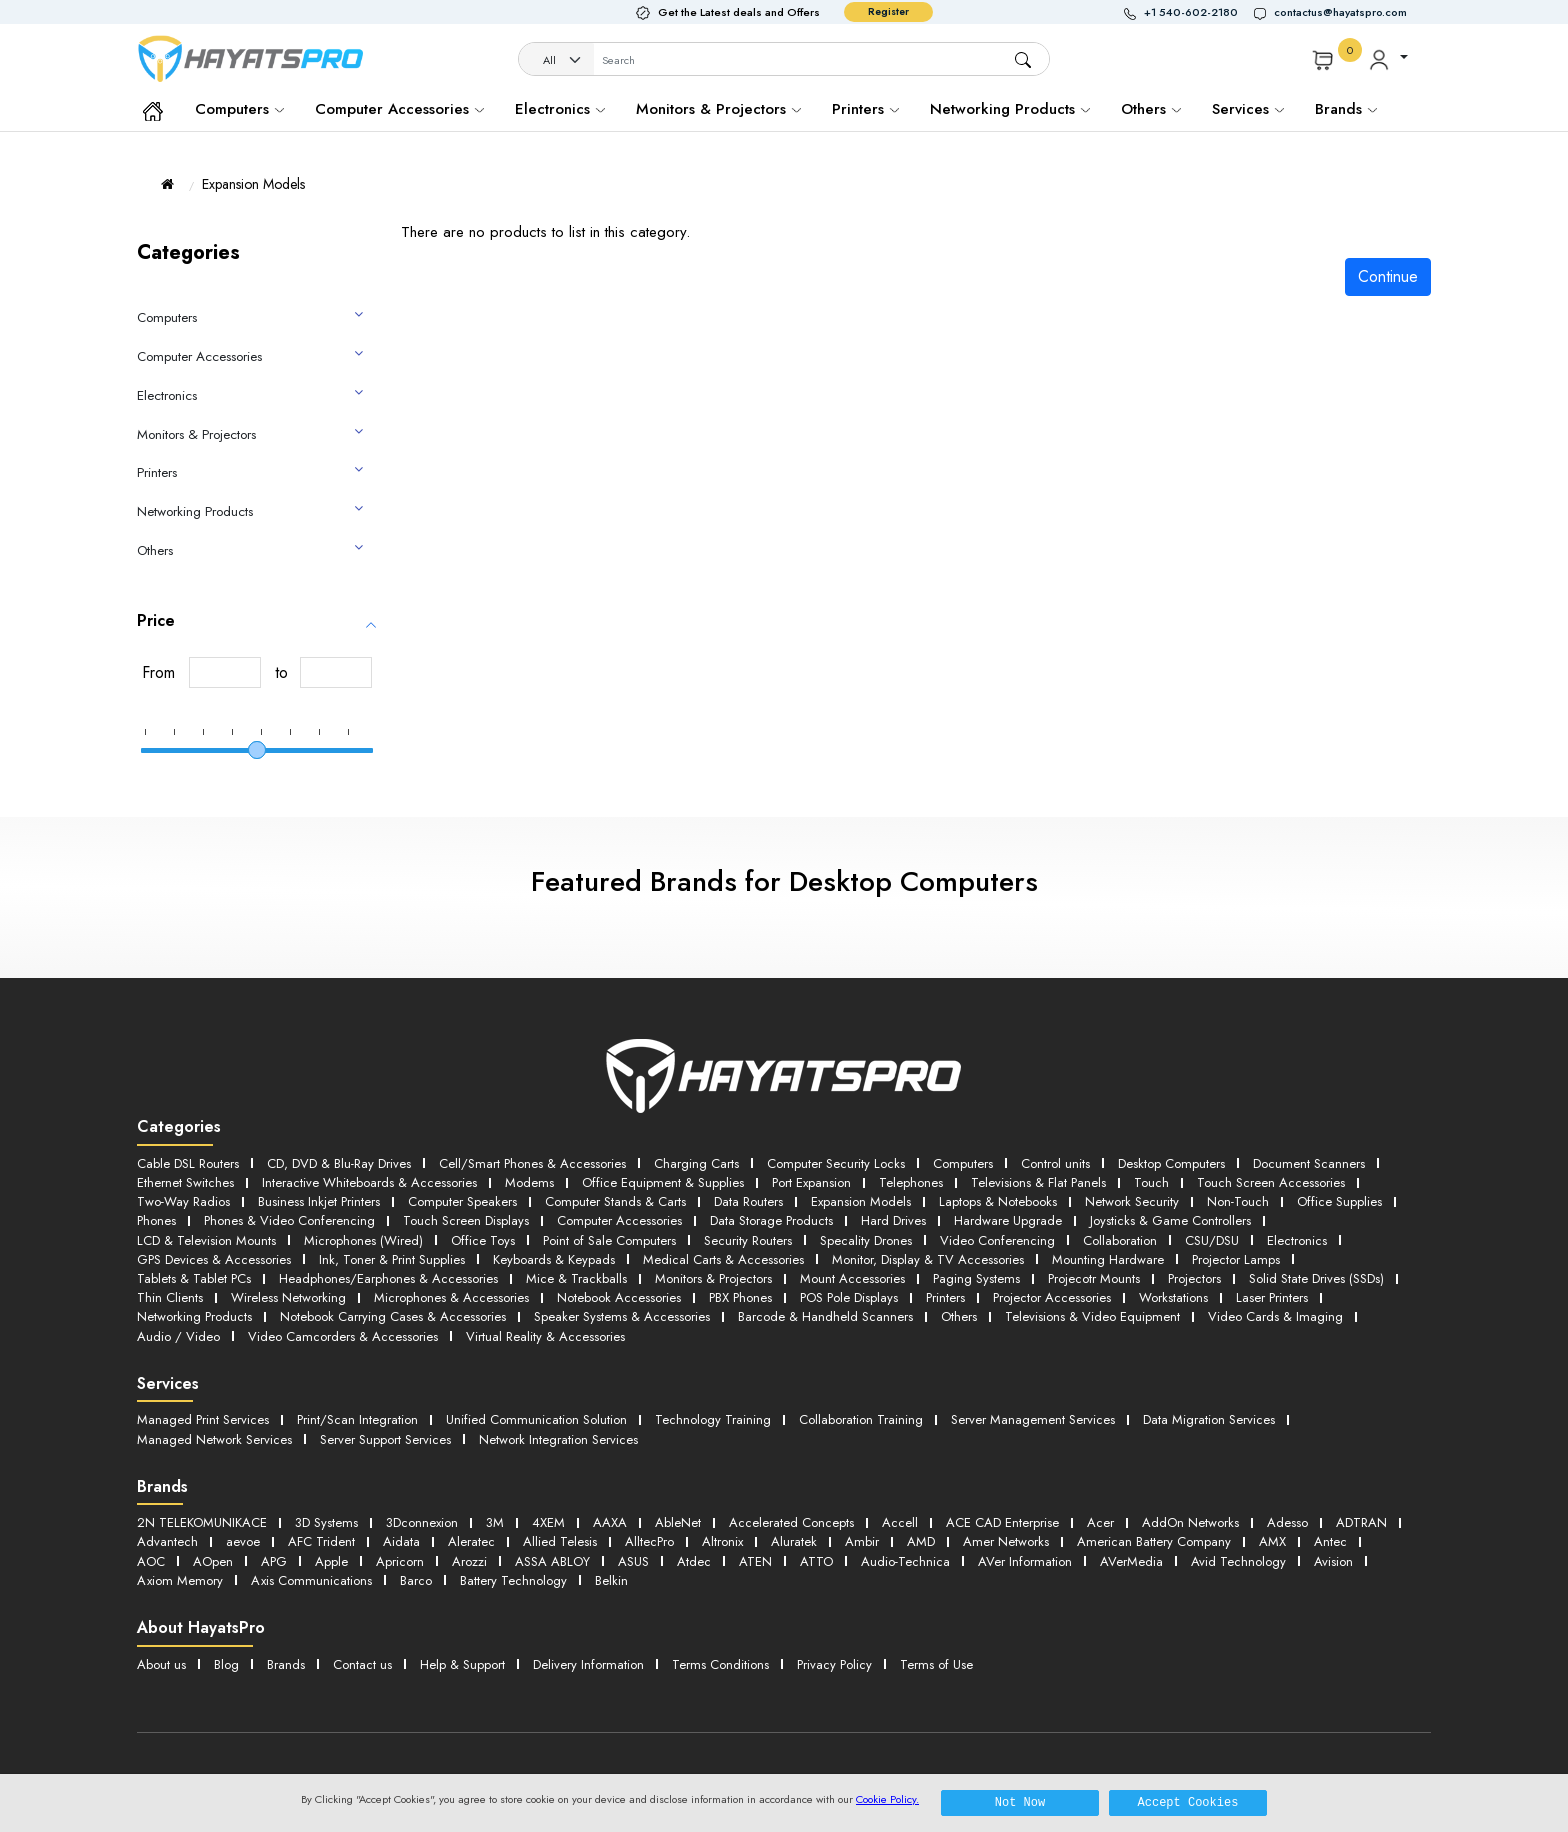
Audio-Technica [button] (905, 1561)
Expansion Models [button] (861, 1201)
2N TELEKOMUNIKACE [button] (202, 1522)
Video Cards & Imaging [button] (1275, 1316)
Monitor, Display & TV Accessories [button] (928, 1259)
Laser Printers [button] (1272, 1297)
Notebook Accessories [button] (619, 1297)
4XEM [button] (548, 1522)
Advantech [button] (167, 1541)
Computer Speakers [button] (462, 1201)
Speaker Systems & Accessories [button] (622, 1316)
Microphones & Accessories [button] (451, 1297)
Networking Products (1010, 109)
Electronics (560, 109)
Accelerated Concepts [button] (791, 1522)
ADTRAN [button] (1361, 1522)
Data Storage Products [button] (771, 1220)
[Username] (803, 60)
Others (1151, 109)
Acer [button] (1100, 1522)
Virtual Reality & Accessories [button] (545, 1336)
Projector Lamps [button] (1236, 1259)
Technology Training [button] (713, 1419)
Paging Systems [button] (976, 1278)
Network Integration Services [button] (558, 1439)
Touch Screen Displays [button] (466, 1220)
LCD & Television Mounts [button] (206, 1240)
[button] (1189, 12)
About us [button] (161, 1664)
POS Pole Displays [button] (849, 1297)
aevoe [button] (243, 1541)
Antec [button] (1330, 1541)
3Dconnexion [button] (422, 1522)
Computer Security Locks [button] (836, 1163)
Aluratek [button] (794, 1541)
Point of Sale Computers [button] (609, 1240)
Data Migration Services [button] (1209, 1419)
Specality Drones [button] (866, 1240)
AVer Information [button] (1025, 1561)
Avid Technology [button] (1238, 1561)
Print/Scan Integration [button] (357, 1419)
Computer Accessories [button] (619, 1220)
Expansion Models (253, 184)
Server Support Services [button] (385, 1439)
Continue (1388, 276)
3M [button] (495, 1522)
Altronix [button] (722, 1541)
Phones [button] (156, 1220)
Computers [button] (963, 1163)
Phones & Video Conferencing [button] (289, 1220)
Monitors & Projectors (718, 109)
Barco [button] (416, 1580)
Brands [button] (1346, 109)
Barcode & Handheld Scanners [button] (825, 1316)
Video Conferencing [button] (997, 1240)
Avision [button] (1333, 1561)
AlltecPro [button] (649, 1541)
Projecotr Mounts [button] (1094, 1278)
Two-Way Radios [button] (183, 1201)
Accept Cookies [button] (1188, 1802)
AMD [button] (921, 1541)
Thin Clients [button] (170, 1297)
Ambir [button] (862, 1541)
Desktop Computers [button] (1171, 1163)
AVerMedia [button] (1131, 1561)
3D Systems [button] (326, 1522)
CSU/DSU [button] (1212, 1240)
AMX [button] (1272, 1541)
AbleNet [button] (678, 1522)
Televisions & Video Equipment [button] (1092, 1316)
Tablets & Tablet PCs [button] (194, 1278)
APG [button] (274, 1561)
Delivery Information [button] (588, 1664)
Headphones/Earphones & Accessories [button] (388, 1278)
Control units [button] (1055, 1163)
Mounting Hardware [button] (1108, 1259)
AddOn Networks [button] (1190, 1522)
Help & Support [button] (462, 1664)
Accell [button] (900, 1522)
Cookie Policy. (887, 1799)
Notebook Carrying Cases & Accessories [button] (393, 1316)
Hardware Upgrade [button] (1008, 1220)
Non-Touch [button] (1238, 1201)
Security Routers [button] (748, 1240)
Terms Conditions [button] (720, 1664)
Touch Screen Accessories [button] (1271, 1182)
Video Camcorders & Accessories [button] (343, 1336)
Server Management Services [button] (1033, 1419)
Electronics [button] (1297, 1240)
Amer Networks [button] (1006, 1541)
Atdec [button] (694, 1561)
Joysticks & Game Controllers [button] (1170, 1220)
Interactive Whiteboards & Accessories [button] (369, 1182)
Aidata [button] (401, 1541)
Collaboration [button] (1120, 1240)
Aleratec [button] (471, 1541)
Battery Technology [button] (513, 1580)
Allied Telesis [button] (560, 1541)
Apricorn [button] (400, 1561)
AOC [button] (151, 1561)
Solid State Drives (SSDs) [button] (1316, 1278)
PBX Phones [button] (740, 1297)
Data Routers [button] (748, 1201)
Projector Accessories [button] (1052, 1297)
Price (156, 620)
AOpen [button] (213, 1561)
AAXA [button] (610, 1522)
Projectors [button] (1194, 1278)
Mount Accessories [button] (852, 1278)
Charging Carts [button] (696, 1163)
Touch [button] (1151, 1182)
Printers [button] (945, 1297)
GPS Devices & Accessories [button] (214, 1259)
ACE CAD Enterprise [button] (1002, 1522)
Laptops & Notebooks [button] (998, 1201)
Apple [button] (331, 1561)
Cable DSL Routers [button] (188, 1163)
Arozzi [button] (469, 1561)
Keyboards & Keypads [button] (554, 1259)
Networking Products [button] (194, 1316)
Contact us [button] (362, 1664)
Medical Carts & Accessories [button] (723, 1259)
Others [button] (959, 1316)
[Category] (557, 60)
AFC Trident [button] (321, 1541)
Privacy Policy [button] (834, 1664)
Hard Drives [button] (893, 1220)
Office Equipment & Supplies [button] (663, 1182)
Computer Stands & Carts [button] (615, 1201)
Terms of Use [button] (936, 1664)
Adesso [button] (1287, 1522)
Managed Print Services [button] (203, 1419)
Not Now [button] (1020, 1802)
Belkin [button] (611, 1580)
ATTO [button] (816, 1561)
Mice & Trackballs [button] (576, 1278)
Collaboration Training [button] (861, 1419)
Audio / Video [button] (178, 1336)
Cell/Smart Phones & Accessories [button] (532, 1163)
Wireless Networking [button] (288, 1297)
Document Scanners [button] (1309, 1163)
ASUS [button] (633, 1561)
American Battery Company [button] (1154, 1541)
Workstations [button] (1173, 1297)
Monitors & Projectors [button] (713, 1278)
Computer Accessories (399, 109)
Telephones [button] (911, 1182)
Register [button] (888, 11)
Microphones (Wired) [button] (363, 1240)
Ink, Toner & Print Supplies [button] (392, 1259)
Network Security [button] (1132, 1201)
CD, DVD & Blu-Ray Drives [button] (339, 1163)
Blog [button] (226, 1664)
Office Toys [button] (483, 1240)
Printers (865, 109)
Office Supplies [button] (1339, 1201)
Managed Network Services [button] (214, 1439)
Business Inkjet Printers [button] (319, 1201)
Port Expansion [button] (811, 1182)
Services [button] (1248, 109)
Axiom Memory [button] (180, 1580)
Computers (239, 109)
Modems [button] (529, 1182)
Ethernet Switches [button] (185, 1182)
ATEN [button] (755, 1561)
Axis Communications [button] (311, 1580)
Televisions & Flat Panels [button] (1038, 1182)
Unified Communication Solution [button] (536, 1419)
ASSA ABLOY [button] (552, 1561)
